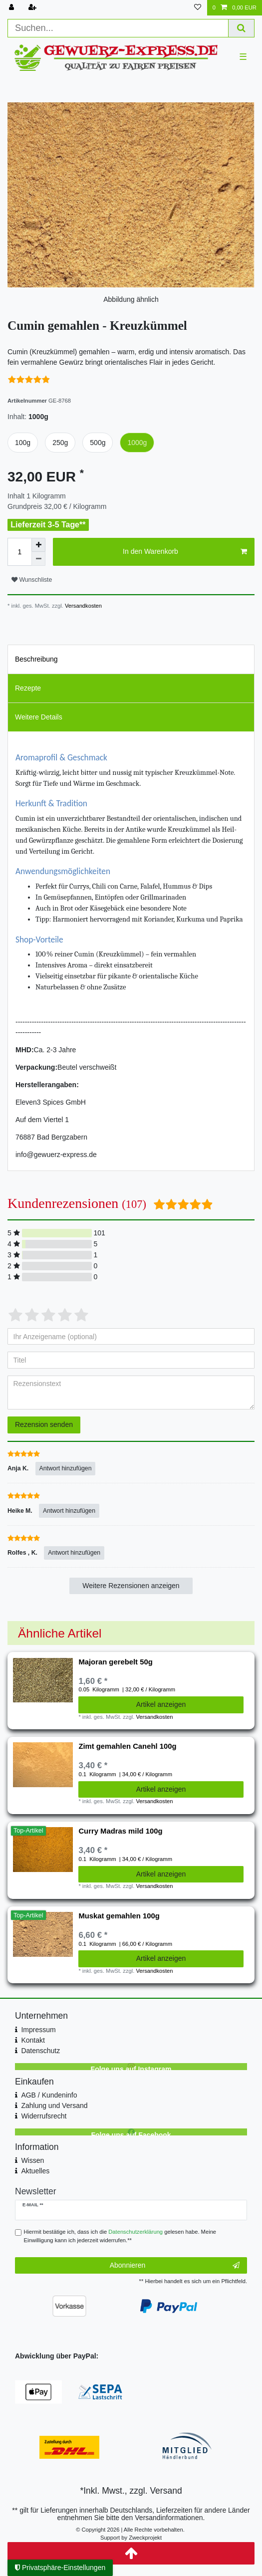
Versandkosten (82, 606)
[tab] (131, 659)
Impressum (38, 2030)
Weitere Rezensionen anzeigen (130, 1586)
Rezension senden (44, 1424)
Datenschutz (40, 2051)
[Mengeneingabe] (19, 552)
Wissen (32, 2160)
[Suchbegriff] (118, 28)
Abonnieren (175, 2265)
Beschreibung (36, 659)
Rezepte (28, 688)
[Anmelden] (12, 7)
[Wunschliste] (198, 7)
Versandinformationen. (170, 2518)
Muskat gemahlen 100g (118, 1916)
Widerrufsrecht (43, 2116)
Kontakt (32, 2040)
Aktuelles (35, 2171)
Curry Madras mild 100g (120, 1831)
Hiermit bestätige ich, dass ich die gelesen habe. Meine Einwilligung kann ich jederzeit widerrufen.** (120, 2236)
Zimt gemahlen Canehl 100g (127, 1746)
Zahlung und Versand (54, 2105)
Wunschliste (31, 579)
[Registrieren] (33, 7)
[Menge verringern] (38, 559)
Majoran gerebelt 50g (115, 1662)
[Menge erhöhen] (38, 545)
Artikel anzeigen (161, 1704)
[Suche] (242, 28)
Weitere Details (38, 717)
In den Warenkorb (185, 551)
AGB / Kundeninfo (49, 2095)
